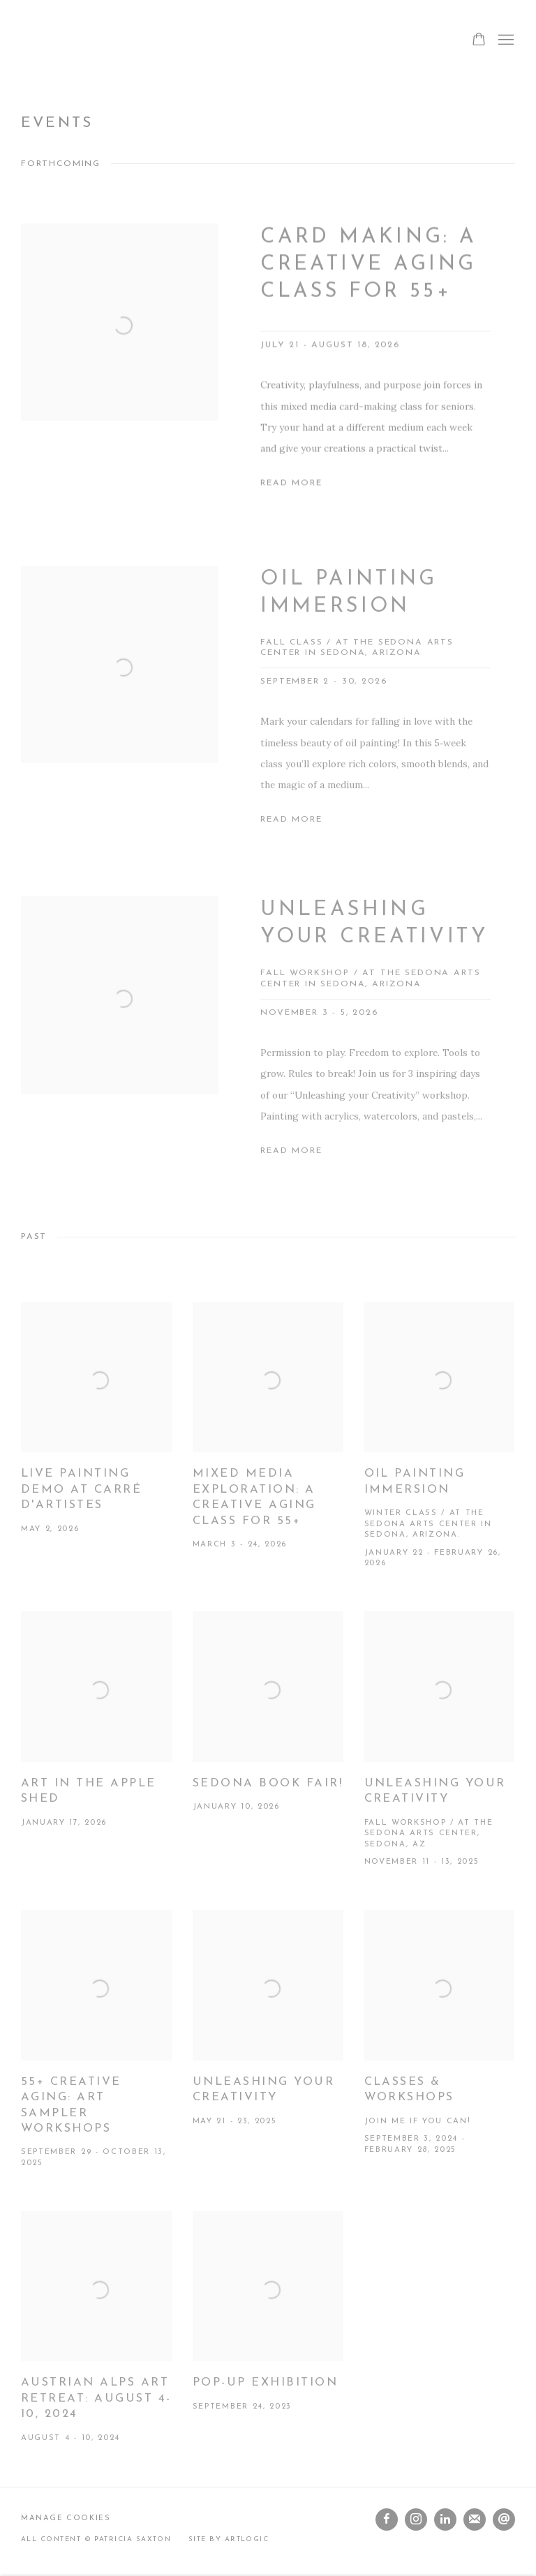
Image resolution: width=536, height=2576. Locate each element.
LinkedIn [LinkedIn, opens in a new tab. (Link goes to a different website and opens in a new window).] (445, 2519)
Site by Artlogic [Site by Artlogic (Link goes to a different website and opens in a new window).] (228, 2539)
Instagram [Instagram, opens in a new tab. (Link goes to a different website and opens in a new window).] (416, 2519)
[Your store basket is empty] (478, 40)
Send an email (504, 2519)
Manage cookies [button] (66, 2518)
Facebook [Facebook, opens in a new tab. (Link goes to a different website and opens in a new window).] (386, 2519)
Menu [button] (504, 40)
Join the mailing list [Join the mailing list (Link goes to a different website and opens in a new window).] (474, 2519)
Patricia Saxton (56, 40)
